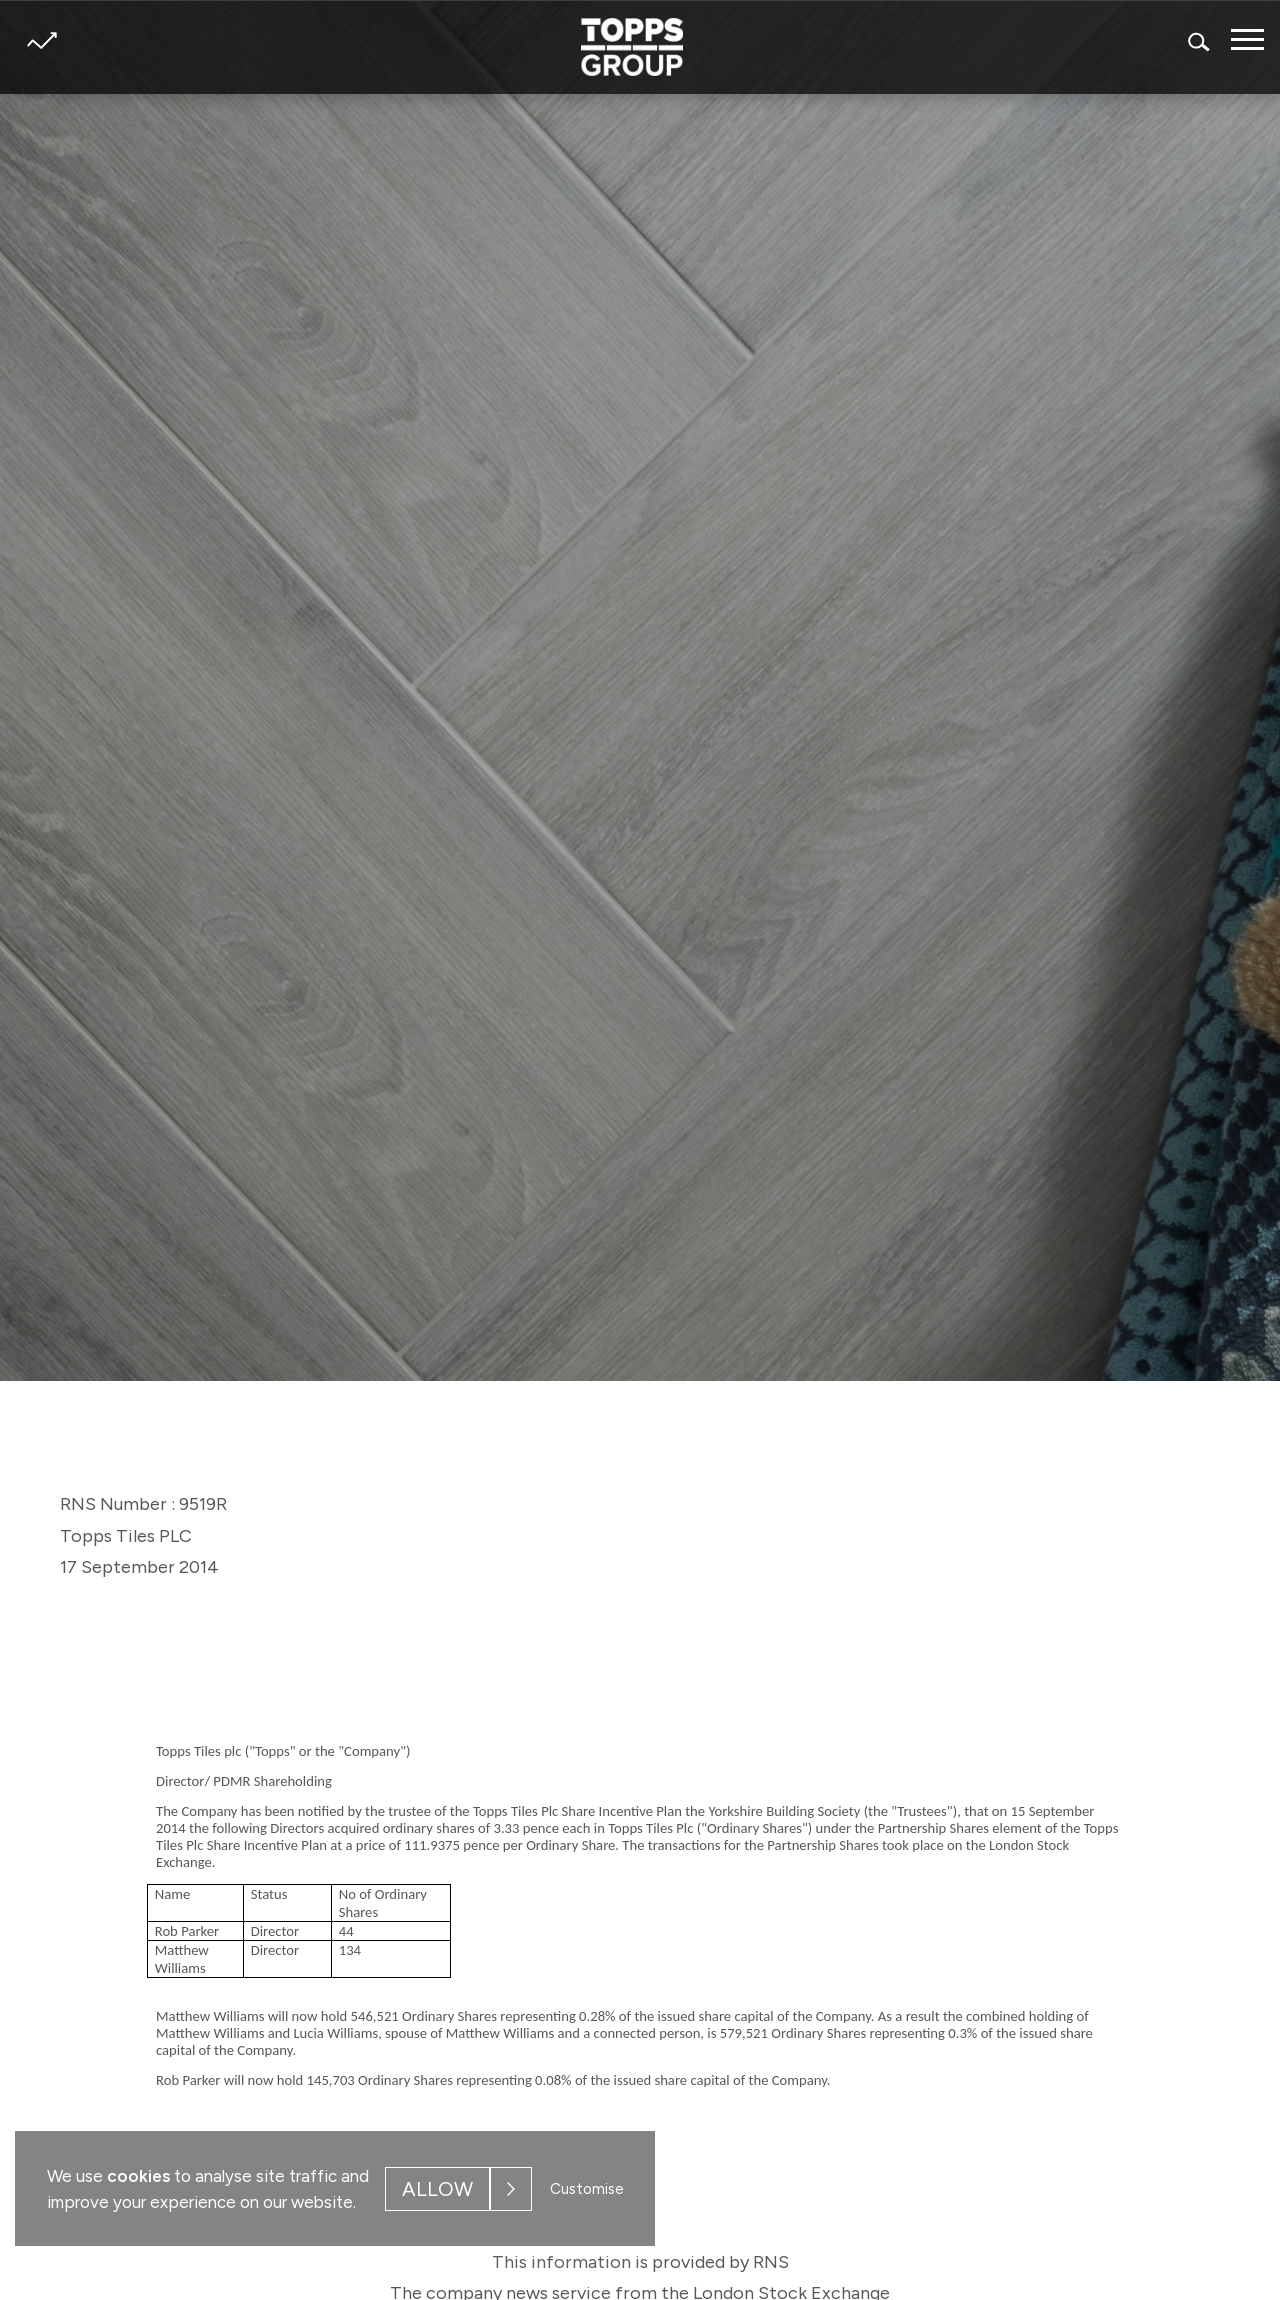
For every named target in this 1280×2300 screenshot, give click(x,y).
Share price (41, 40)
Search (1200, 41)
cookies (138, 2176)
